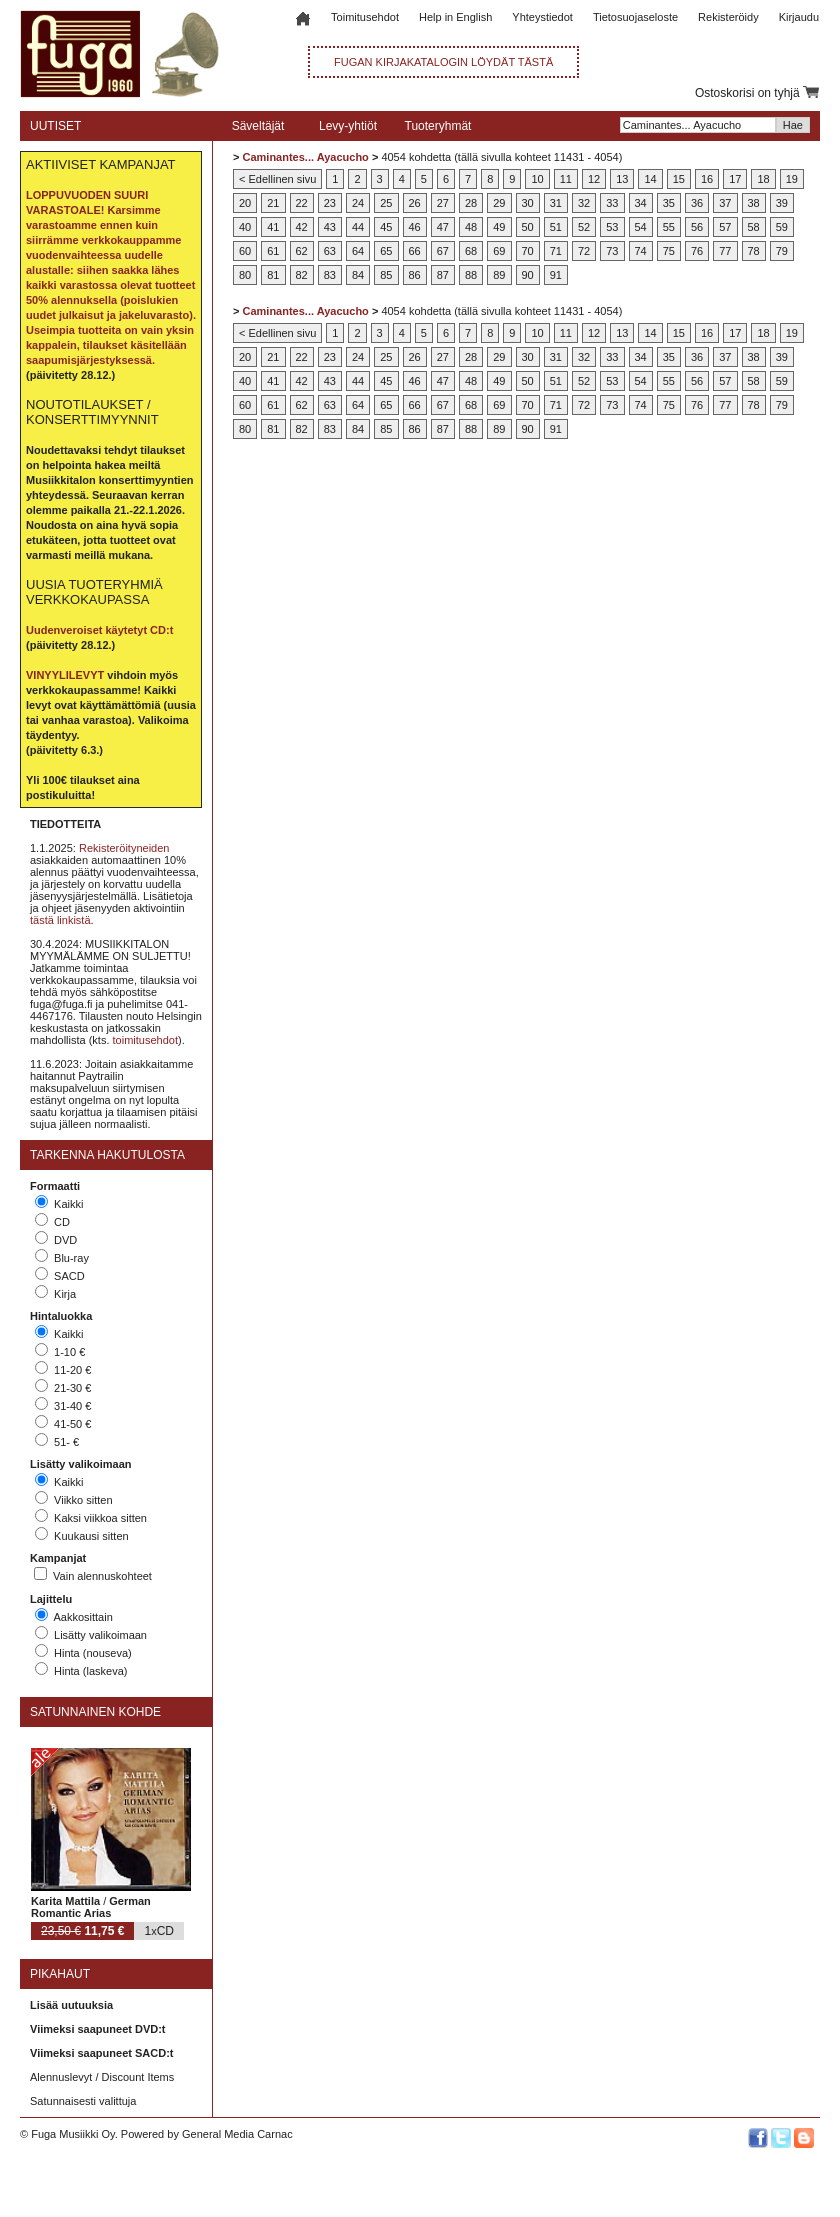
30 (528, 203)
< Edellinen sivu (277, 179)
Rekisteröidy (728, 17)
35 (669, 203)
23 (330, 203)
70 (528, 251)
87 (443, 275)
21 (273, 203)
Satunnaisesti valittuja (83, 2101)
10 (537, 179)
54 (641, 227)
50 (528, 227)
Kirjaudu (799, 17)
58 (754, 227)
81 (273, 275)
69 (499, 251)
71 (556, 251)
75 (669, 251)
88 (471, 275)
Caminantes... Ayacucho (305, 157)
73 (612, 251)
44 (358, 227)
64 (358, 251)
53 (612, 227)
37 (725, 203)
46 (415, 227)
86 (415, 275)
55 (669, 227)
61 (273, 251)
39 (782, 203)
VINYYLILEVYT (65, 675)
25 (386, 203)
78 (754, 251)
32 (584, 203)
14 (650, 179)
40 (245, 227)
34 (641, 203)
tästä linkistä (60, 920)
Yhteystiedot (542, 17)
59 (782, 227)
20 (245, 203)
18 (763, 179)
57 (725, 227)
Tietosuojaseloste (635, 17)
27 (443, 203)
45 (386, 227)
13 (622, 179)
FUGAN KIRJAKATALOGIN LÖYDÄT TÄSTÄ (443, 62)
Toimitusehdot (365, 17)
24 (358, 203)
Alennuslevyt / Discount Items (102, 2077)
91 (556, 275)
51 (556, 227)
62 (302, 251)
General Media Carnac (237, 2134)
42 (302, 227)
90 (528, 275)
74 (641, 251)
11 (566, 179)
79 (782, 251)
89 (499, 275)
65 (386, 251)
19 (792, 179)
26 (415, 203)
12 (594, 179)
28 (471, 203)
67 (443, 251)
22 (302, 203)
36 (697, 203)
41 (273, 227)
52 (584, 227)
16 (707, 179)
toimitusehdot (145, 1040)
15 (679, 179)
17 (735, 179)
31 (556, 203)
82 (302, 275)
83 (330, 275)
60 (245, 251)
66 (415, 251)
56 (697, 227)
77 (725, 251)
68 (471, 251)
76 (697, 251)
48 (471, 227)
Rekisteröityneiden (124, 848)
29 (499, 203)
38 (754, 203)
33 (612, 203)
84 (358, 275)
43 (330, 227)
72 (584, 251)
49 (499, 227)
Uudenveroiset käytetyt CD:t (99, 630)
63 (330, 251)
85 (386, 275)
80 (245, 275)
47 (443, 227)
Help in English (455, 17)
